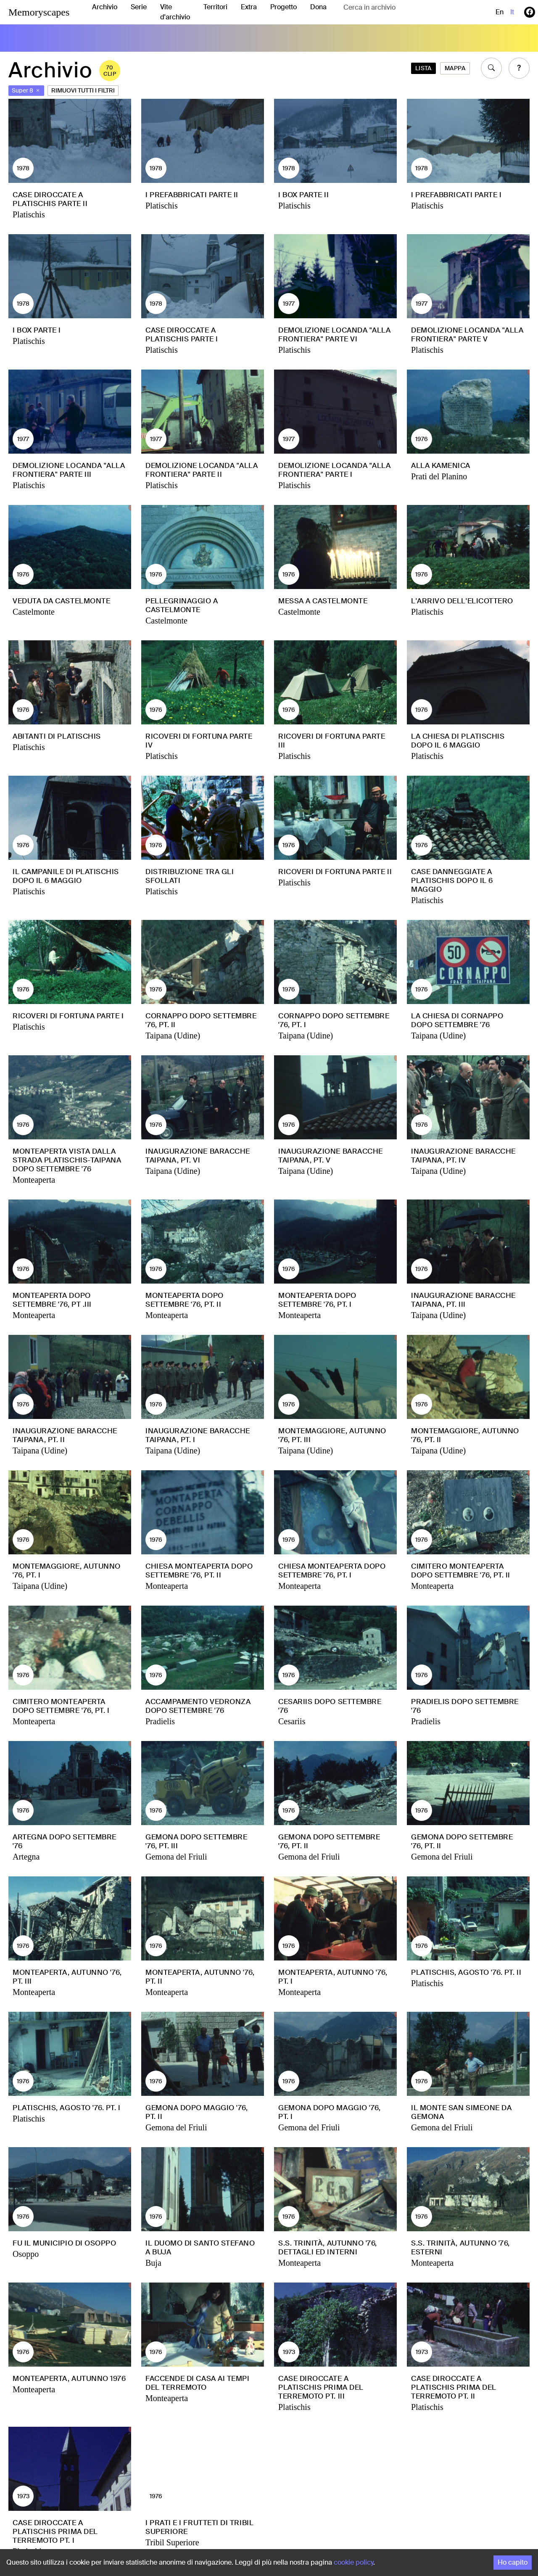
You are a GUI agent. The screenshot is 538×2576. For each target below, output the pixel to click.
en (500, 12)
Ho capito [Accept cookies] (512, 2562)
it (512, 12)
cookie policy (353, 2562)
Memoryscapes (38, 12)
